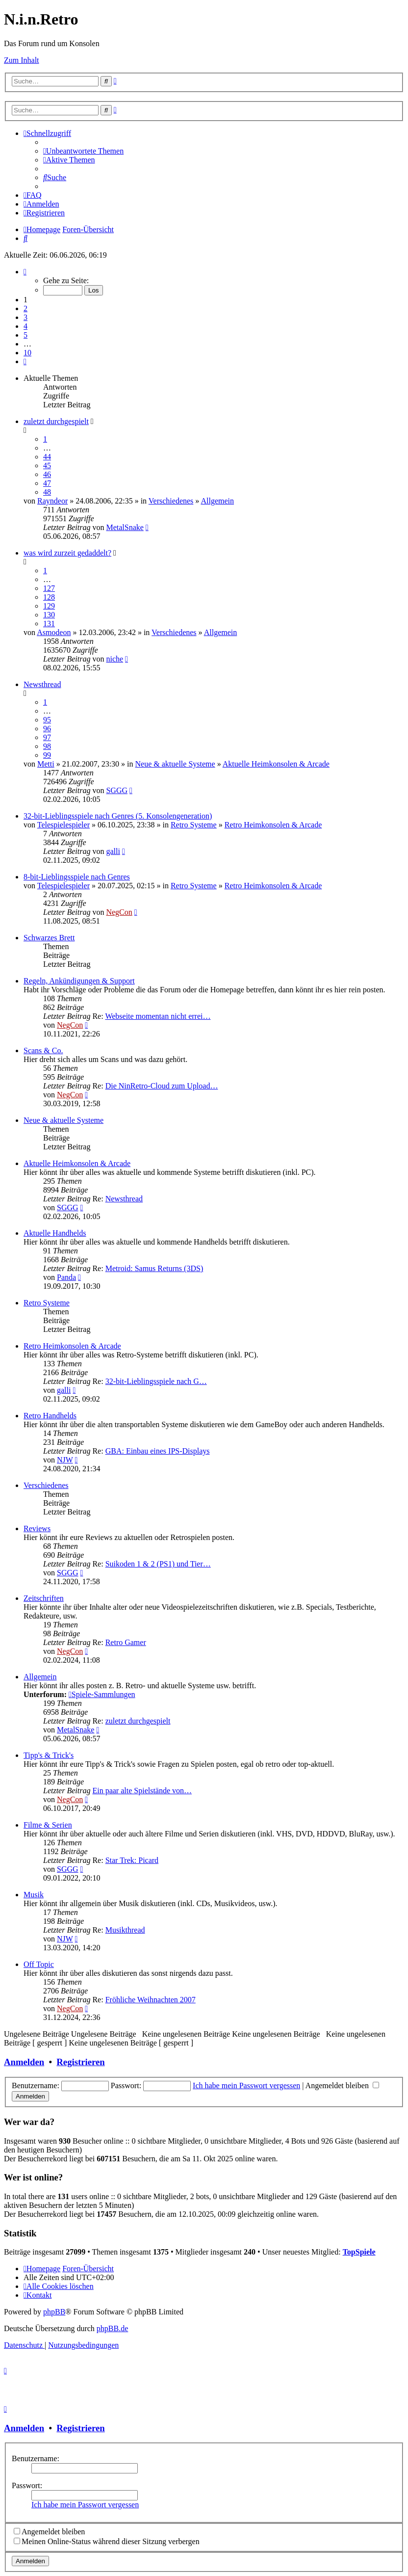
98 (47, 746)
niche (114, 659)
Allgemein (217, 501)
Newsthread (42, 684)
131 (49, 623)
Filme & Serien (48, 1825)
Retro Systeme (194, 825)
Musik (34, 1894)
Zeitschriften (44, 1598)
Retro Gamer (125, 1642)
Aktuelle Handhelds (55, 1233)
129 (49, 606)
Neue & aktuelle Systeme (175, 764)
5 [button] (25, 335)
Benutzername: (35, 2458)
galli (113, 851)
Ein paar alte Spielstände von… (142, 1790)
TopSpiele (359, 2252)
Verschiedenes (171, 501)
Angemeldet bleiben (342, 2085)
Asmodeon (54, 632)
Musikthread (125, 1930)
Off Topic (39, 1964)
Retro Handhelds (50, 1415)
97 (47, 737)
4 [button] (25, 326)
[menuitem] (83, 151)
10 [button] (27, 352)
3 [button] (25, 317)
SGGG (117, 790)
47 (47, 483)
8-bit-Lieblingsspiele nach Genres (77, 877)
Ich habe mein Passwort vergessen (246, 2085)
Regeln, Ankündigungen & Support (79, 981)
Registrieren (80, 2062)
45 (47, 465)
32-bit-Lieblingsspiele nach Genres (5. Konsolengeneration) (118, 816)
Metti (45, 764)
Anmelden (24, 2062)
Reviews (37, 1528)
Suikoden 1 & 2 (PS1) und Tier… (158, 1564)
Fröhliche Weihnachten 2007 (150, 1999)
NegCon (119, 912)
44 (47, 456)
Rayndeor (52, 501)
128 (49, 597)
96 (47, 728)
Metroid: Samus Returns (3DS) (154, 1268)
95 (47, 720)
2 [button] (25, 308)
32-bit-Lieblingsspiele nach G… (156, 1381)
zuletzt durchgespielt (56, 421)
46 (47, 474)
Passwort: (27, 2485)
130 (49, 615)
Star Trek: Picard (131, 1860)
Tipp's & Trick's (49, 1755)
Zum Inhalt (21, 60)
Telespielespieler (63, 825)
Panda (66, 1277)
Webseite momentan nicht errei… (157, 1016)
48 (47, 492)
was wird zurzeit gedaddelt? (67, 553)
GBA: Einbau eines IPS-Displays (157, 1451)
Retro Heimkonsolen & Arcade (273, 825)
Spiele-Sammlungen (102, 1694)
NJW (65, 1460)
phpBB (54, 2312)
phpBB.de (112, 2328)
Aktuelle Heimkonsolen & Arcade (276, 764)
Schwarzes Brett (49, 937)
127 (49, 588)
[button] (25, 271)
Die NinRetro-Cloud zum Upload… (161, 1086)
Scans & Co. (43, 1050)
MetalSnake (124, 527)
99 (47, 755)
